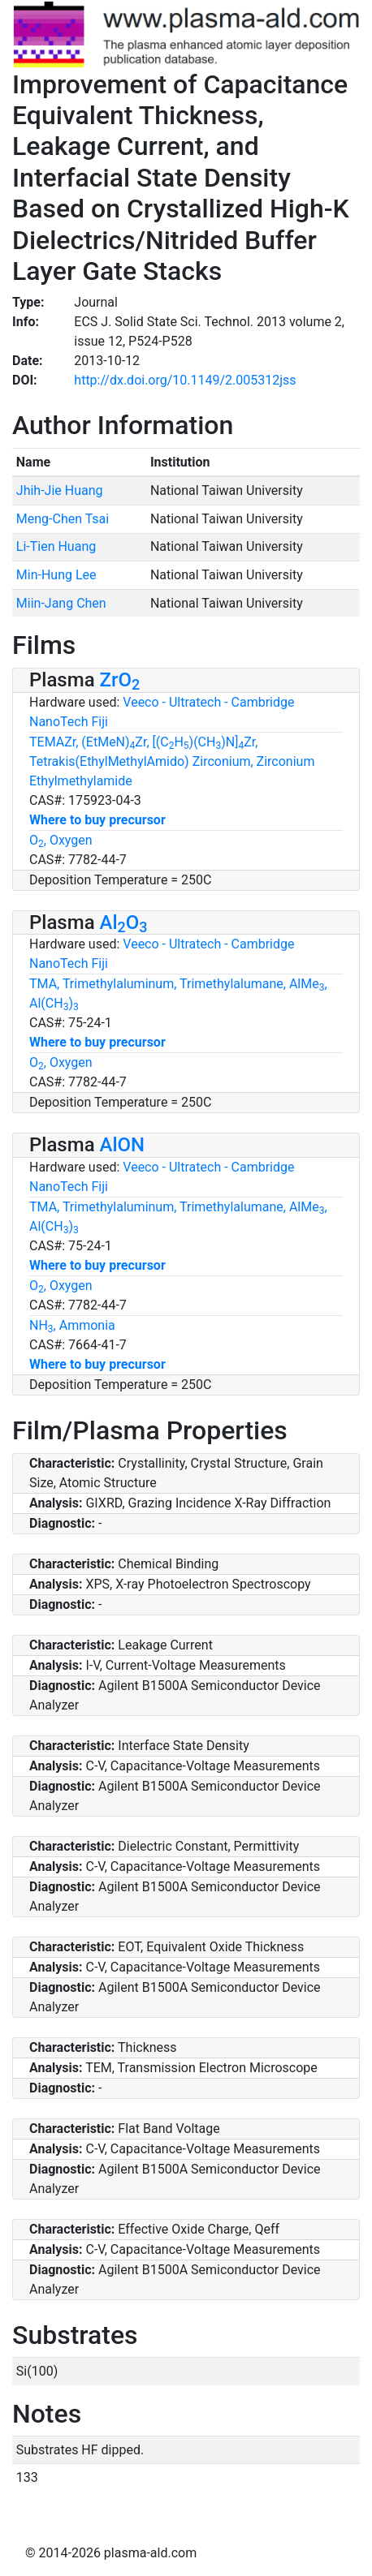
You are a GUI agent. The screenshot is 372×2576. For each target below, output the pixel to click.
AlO (124, 922)
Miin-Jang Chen (61, 603)
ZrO (120, 680)
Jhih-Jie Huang (59, 490)
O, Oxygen (61, 840)
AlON (122, 1144)
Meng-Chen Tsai (62, 519)
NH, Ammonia (72, 1325)
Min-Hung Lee (56, 575)
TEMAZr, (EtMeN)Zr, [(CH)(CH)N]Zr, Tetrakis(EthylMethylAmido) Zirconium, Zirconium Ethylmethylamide (171, 761)
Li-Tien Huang (56, 546)
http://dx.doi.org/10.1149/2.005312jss (185, 380)
